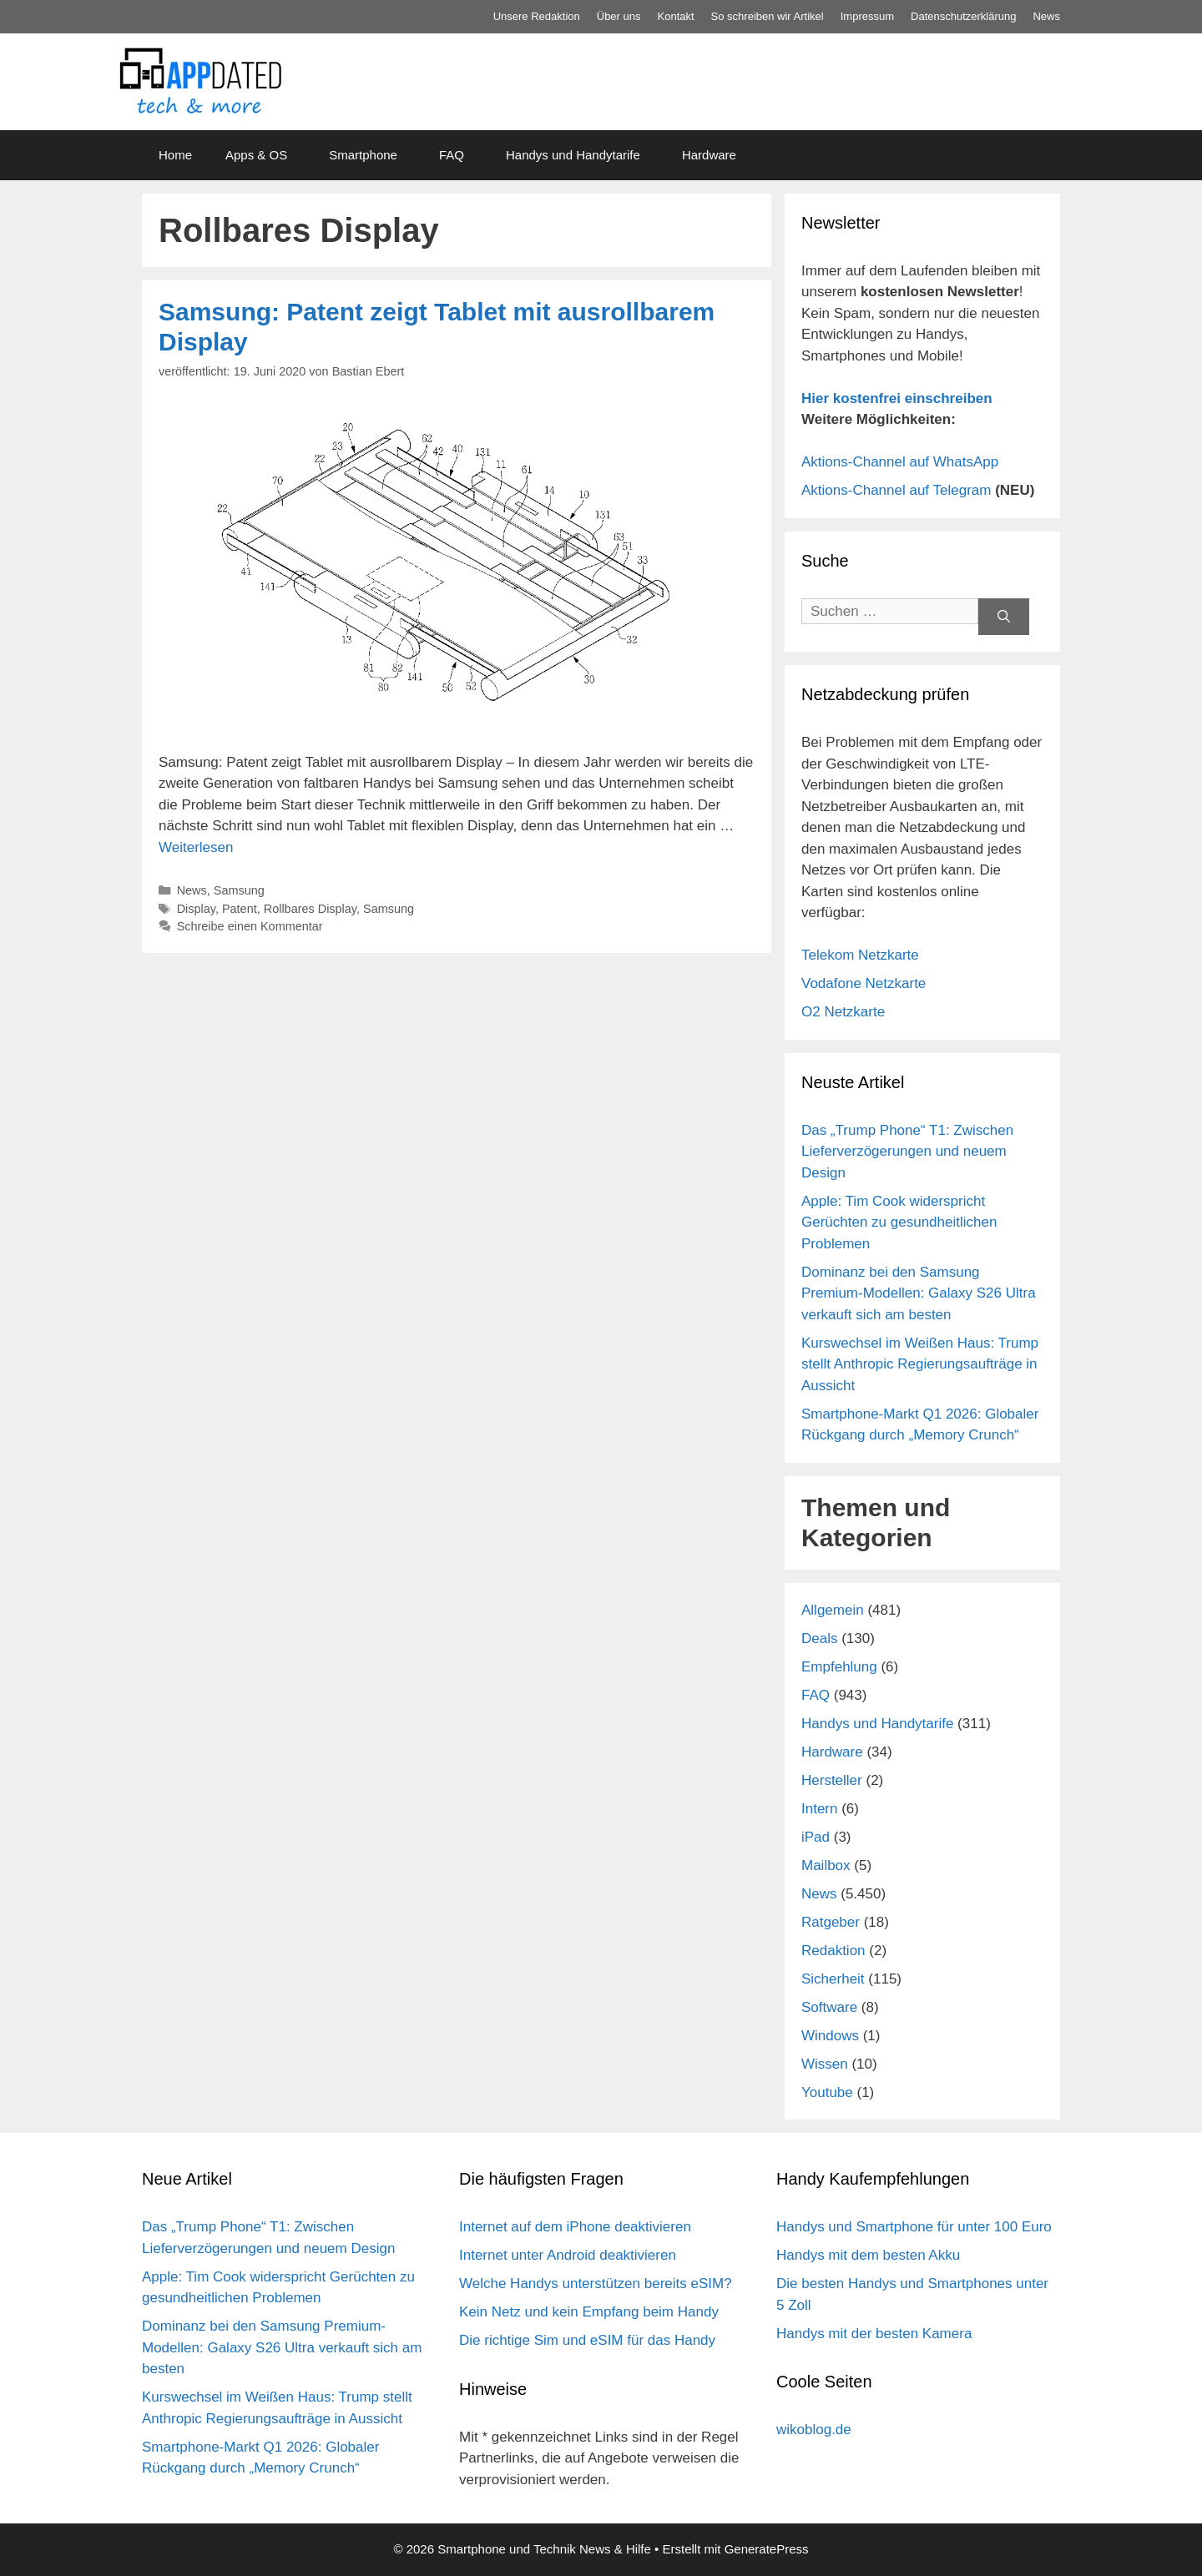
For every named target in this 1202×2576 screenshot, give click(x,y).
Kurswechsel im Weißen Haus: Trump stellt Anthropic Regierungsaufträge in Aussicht (919, 1364)
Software (829, 2007)
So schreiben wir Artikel (767, 16)
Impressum (867, 16)
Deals (819, 1638)
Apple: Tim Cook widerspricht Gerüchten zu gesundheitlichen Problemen (899, 1222)
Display (196, 908)
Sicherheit (833, 1979)
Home (175, 155)
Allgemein (832, 1610)
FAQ (451, 155)
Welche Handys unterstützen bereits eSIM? (595, 2283)
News (1046, 16)
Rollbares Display (310, 908)
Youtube (827, 2092)
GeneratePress (767, 2549)
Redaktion (833, 1950)
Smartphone (363, 155)
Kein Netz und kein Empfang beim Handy (589, 2312)
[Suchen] (1003, 617)
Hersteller (831, 1780)
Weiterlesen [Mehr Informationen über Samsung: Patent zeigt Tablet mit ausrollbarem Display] (196, 847)
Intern (819, 1809)
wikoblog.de (813, 2429)
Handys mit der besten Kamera (874, 2334)
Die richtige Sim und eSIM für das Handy (587, 2340)
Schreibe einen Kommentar (250, 926)
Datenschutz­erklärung (963, 16)
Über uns (619, 16)
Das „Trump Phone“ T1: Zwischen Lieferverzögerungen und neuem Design (907, 1151)
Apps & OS (256, 155)
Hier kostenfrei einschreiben (896, 398)
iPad (815, 1837)
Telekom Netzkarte (860, 955)
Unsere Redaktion (536, 16)
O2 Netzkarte (843, 1012)
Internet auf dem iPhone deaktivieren (575, 2227)
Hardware (709, 155)
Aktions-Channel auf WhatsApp (899, 462)
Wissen (824, 2064)
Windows (830, 2036)
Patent (239, 908)
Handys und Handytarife (573, 155)
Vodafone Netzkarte (863, 983)
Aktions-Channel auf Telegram (896, 490)
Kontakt (676, 16)
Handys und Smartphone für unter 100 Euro (914, 2227)
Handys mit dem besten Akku (868, 2255)
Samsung (239, 890)
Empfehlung (839, 1667)
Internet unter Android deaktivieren (567, 2255)
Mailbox (826, 1865)
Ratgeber (830, 1922)
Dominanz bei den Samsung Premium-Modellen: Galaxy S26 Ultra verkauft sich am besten (918, 1293)
